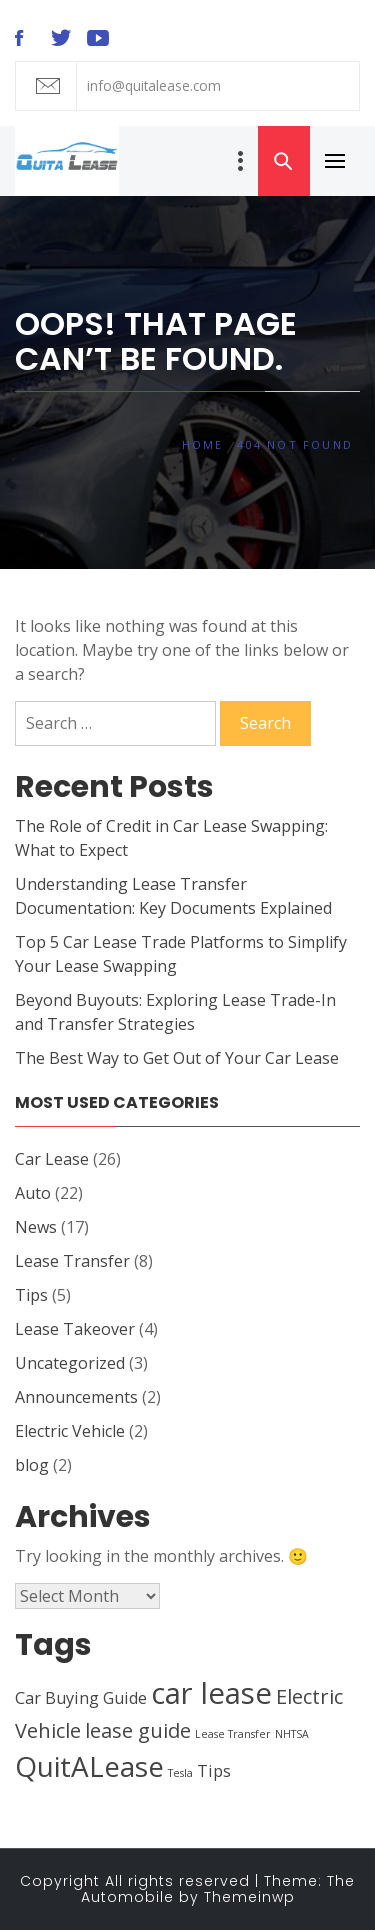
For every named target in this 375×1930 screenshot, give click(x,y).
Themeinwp (249, 1897)
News (36, 1227)
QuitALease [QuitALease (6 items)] (89, 1766)
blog (32, 1465)
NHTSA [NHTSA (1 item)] (292, 1734)
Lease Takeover (75, 1329)
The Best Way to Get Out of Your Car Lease (177, 1058)
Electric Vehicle (70, 1431)
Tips (31, 1295)
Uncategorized (70, 1363)
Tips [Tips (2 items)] (214, 1771)
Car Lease (52, 1159)
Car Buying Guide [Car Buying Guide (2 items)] (81, 1698)
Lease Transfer (72, 1261)
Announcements (76, 1397)
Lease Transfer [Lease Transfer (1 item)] (233, 1734)
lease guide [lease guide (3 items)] (138, 1730)
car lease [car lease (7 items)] (211, 1693)
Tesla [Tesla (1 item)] (180, 1773)
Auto (33, 1193)
